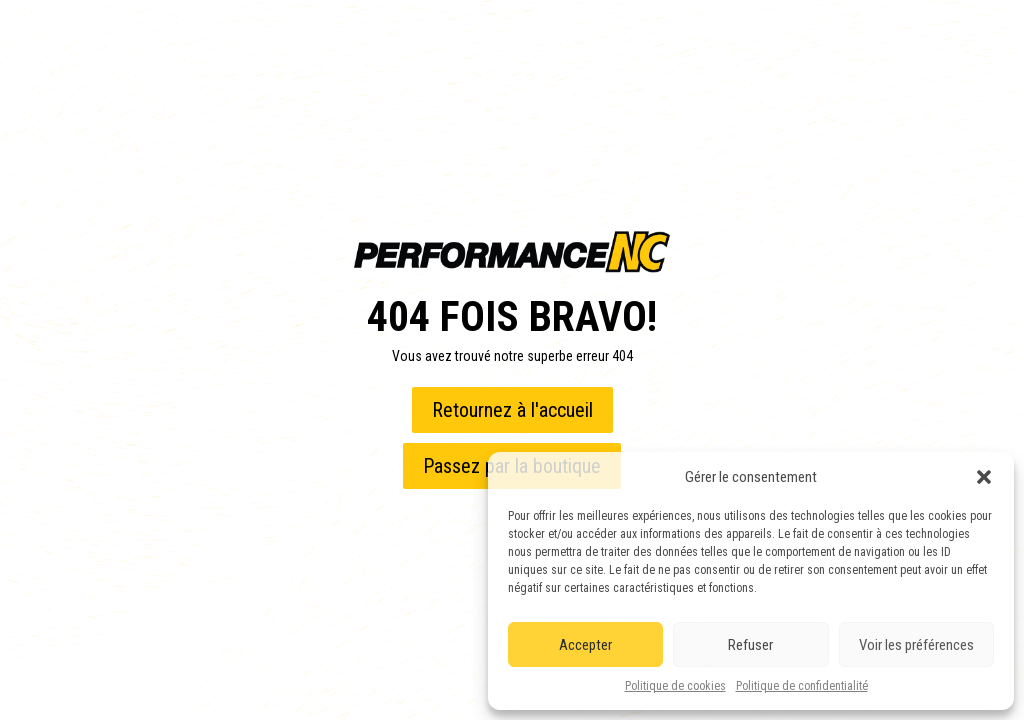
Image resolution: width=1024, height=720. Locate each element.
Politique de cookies (675, 686)
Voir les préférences (916, 645)
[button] (984, 477)
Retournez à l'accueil (512, 410)
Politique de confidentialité (802, 686)
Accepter (585, 645)
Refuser (750, 645)
